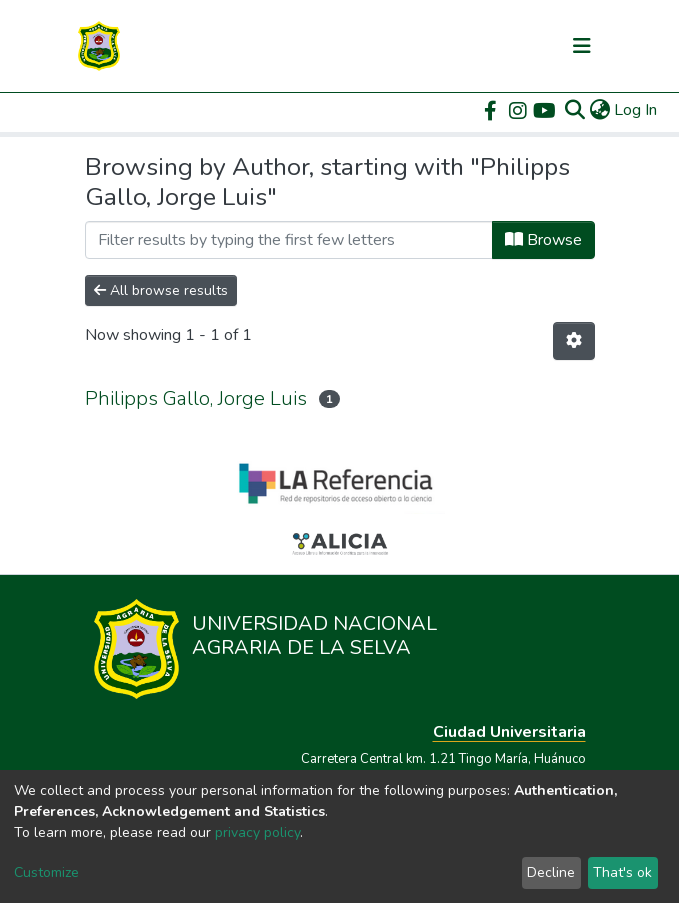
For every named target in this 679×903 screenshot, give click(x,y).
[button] (599, 110)
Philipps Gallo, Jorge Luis (196, 398)
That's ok (622, 872)
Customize (46, 872)
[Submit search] (574, 110)
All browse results (161, 290)
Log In (636, 110)
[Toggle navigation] (582, 46)
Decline (551, 872)
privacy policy (257, 832)
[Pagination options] (574, 341)
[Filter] (289, 240)
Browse (543, 240)
